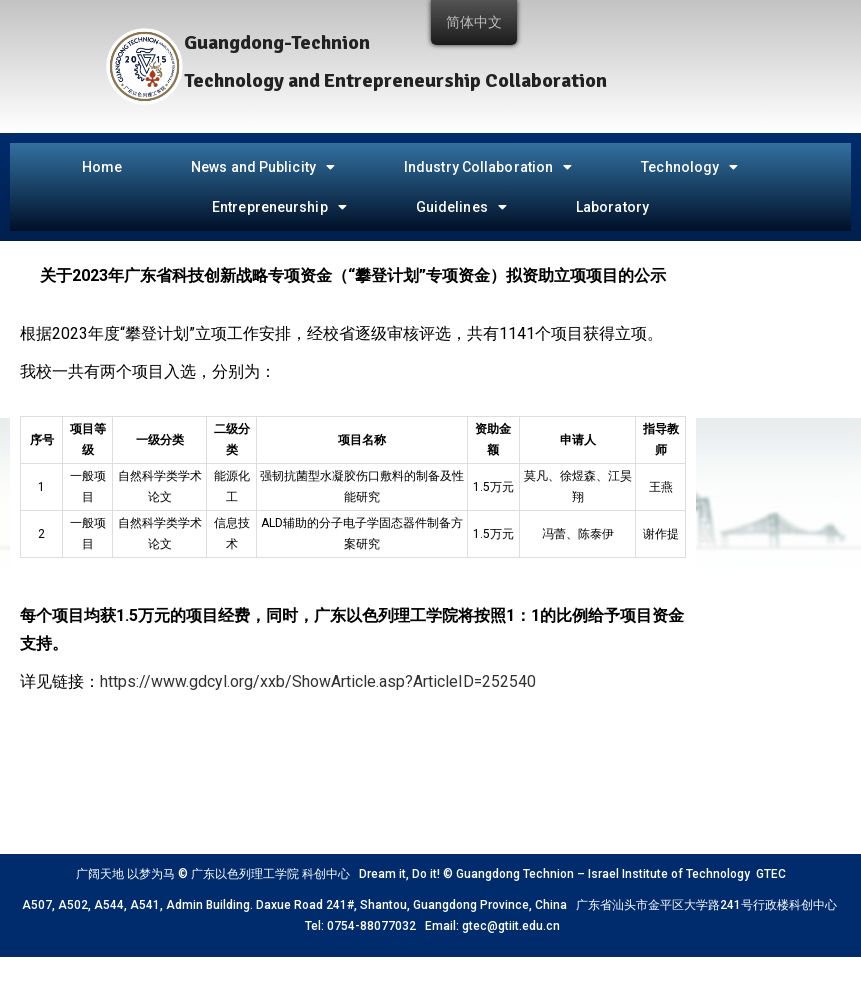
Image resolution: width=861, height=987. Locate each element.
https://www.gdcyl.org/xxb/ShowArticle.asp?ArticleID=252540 (318, 681)
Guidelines (461, 207)
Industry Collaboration (488, 167)
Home (102, 167)
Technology (689, 167)
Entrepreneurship (279, 207)
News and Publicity (263, 167)
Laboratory (612, 207)
